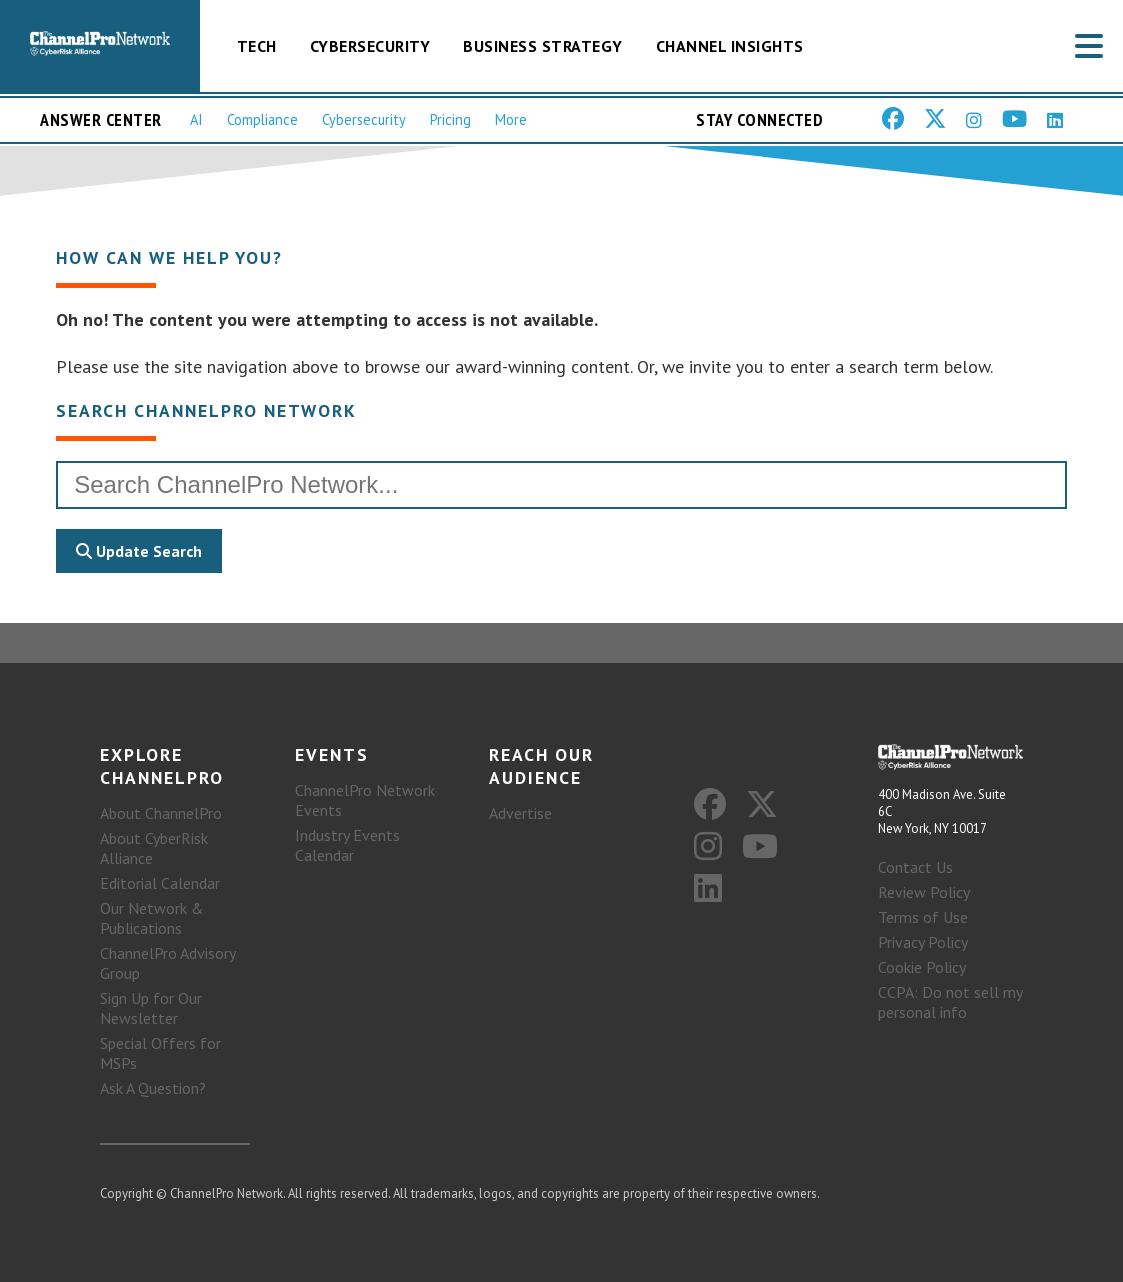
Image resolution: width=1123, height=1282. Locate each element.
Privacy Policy (923, 942)
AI (196, 119)
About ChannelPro (161, 813)
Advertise (520, 813)
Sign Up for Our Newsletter (151, 1008)
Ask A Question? (153, 1088)
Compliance (262, 119)
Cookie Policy (922, 967)
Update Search (139, 551)
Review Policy (924, 892)
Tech (257, 46)
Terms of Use (923, 917)
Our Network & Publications (152, 918)
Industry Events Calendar (347, 845)
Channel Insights (730, 46)
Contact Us (915, 867)
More (511, 119)
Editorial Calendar (160, 883)
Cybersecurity (370, 46)
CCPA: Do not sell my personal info (950, 1002)
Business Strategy (543, 46)
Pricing (450, 119)
